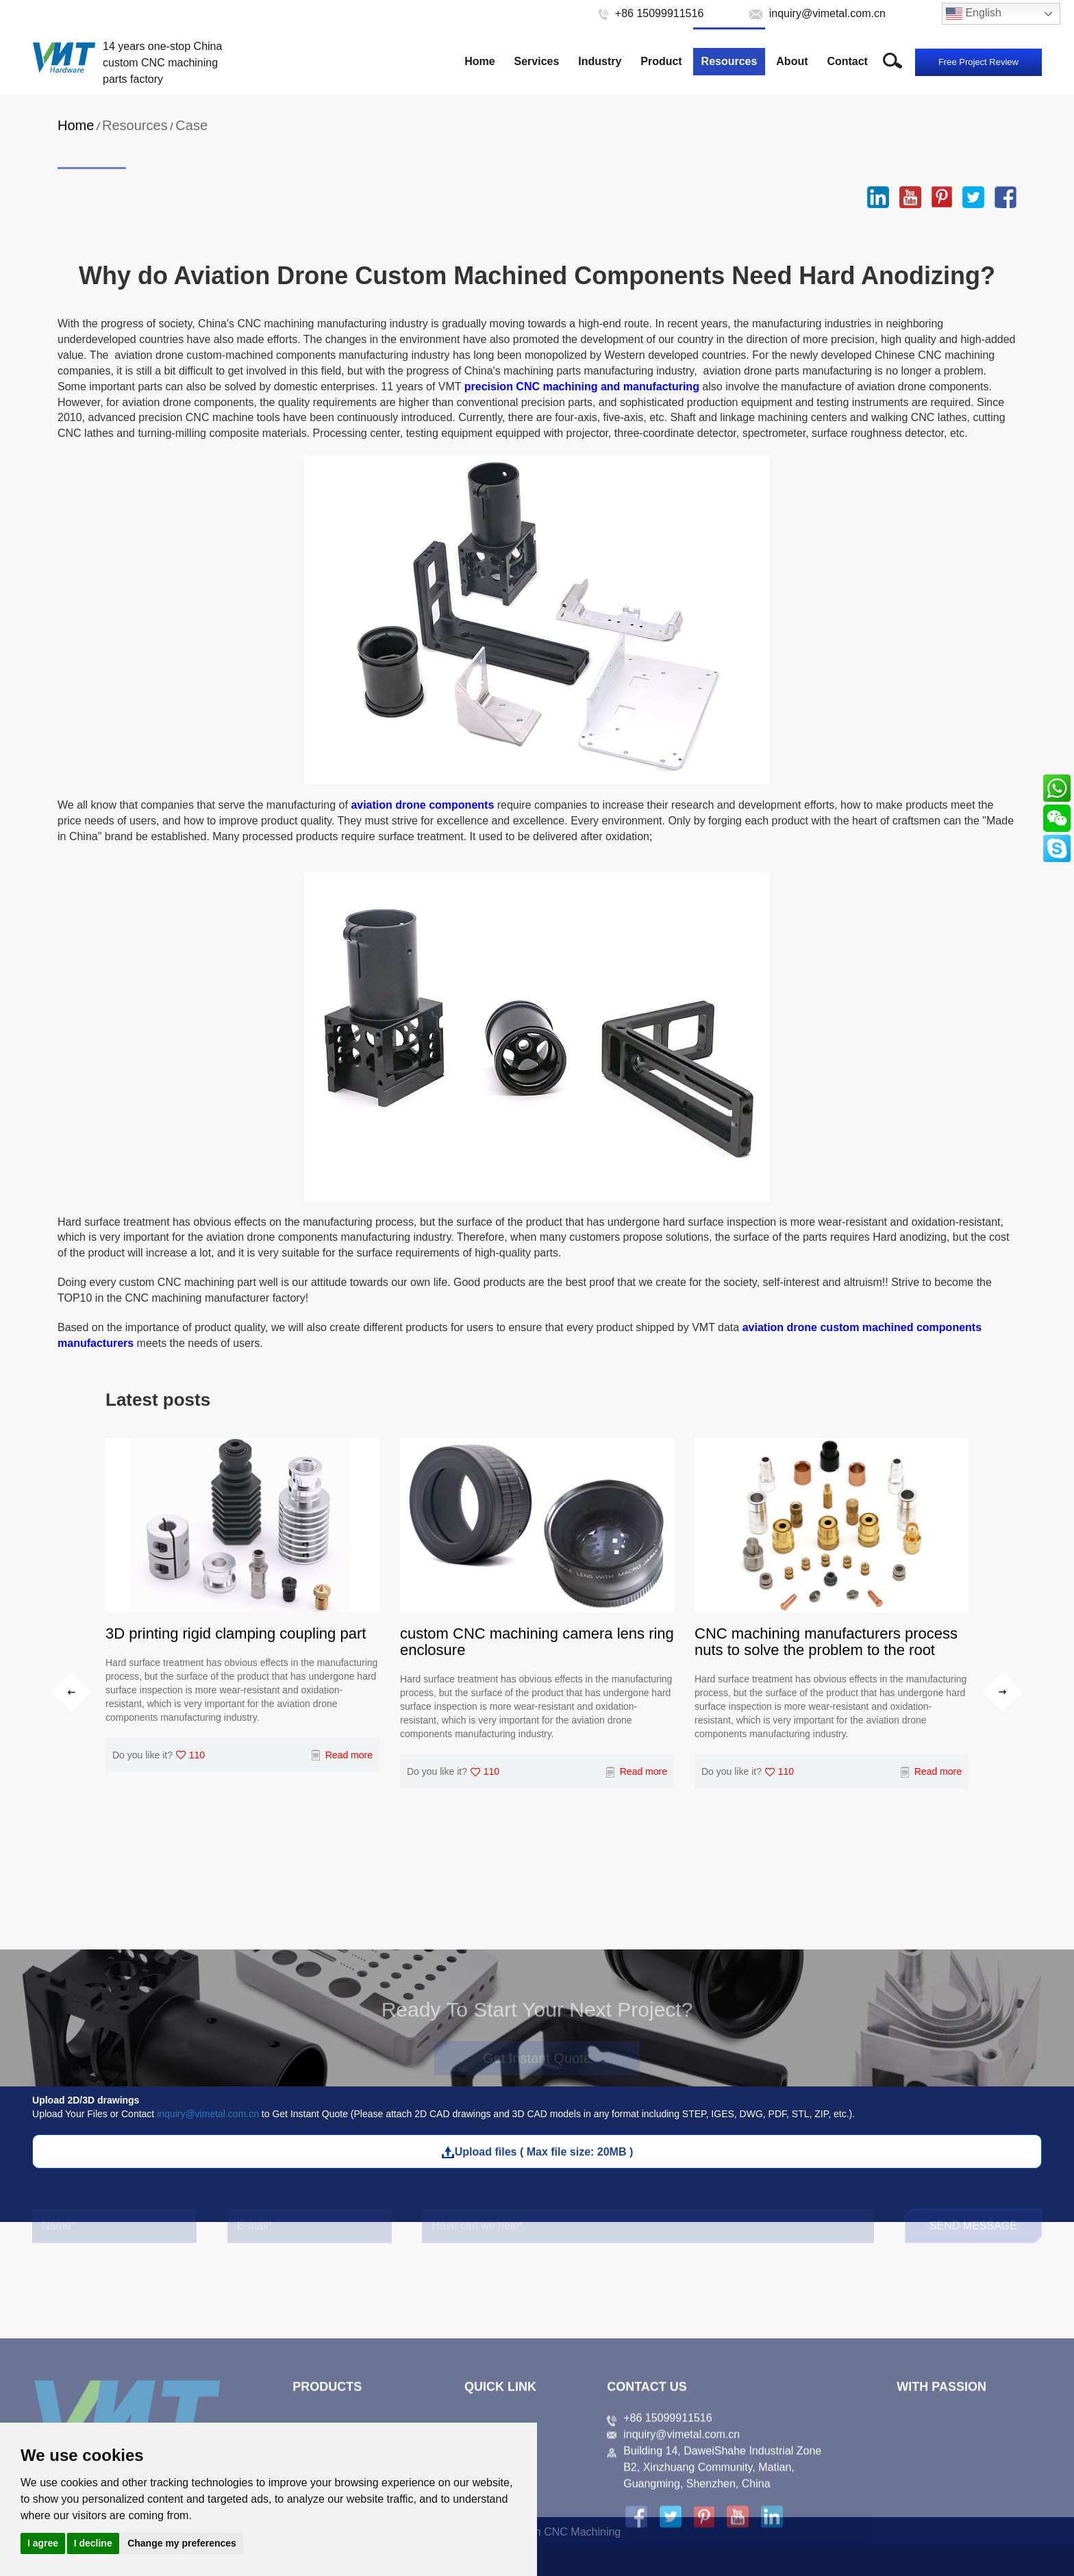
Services (536, 61)
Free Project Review (978, 62)
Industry (599, 61)
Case (191, 125)
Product (661, 61)
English (973, 13)
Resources (729, 61)
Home (479, 61)
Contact (847, 61)
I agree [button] (42, 2543)
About (792, 61)
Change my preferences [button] (181, 2543)
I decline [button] (93, 2543)
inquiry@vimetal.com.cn (208, 2113)
